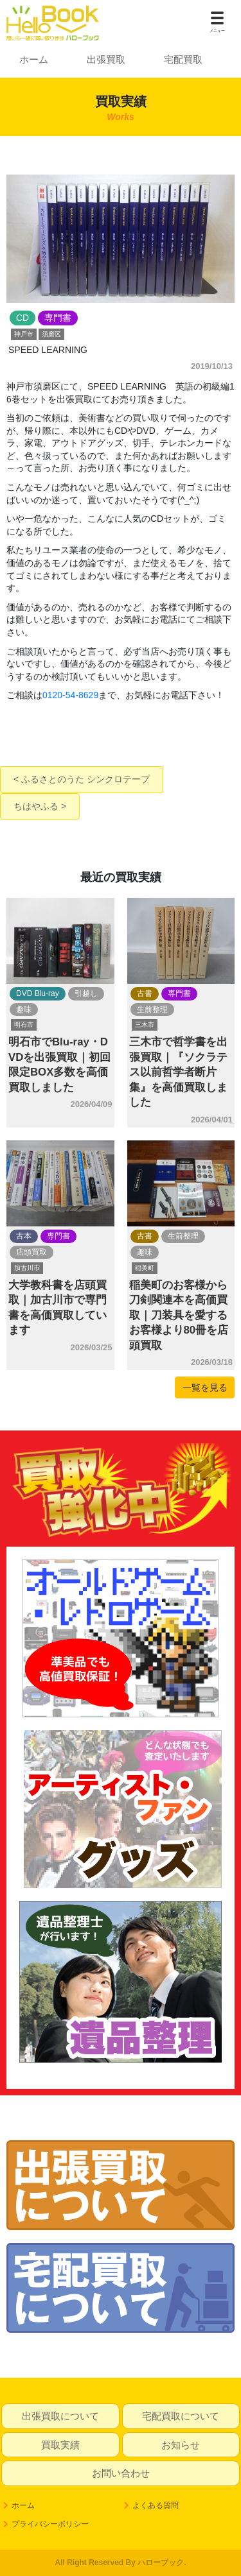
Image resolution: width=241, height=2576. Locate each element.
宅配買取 (183, 59)
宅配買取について (180, 2415)
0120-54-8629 (70, 695)
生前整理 (152, 1009)
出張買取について (60, 2415)
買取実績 (60, 2444)
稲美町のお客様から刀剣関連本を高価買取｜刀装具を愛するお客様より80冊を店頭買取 (179, 1315)
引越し (86, 993)
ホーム (33, 59)
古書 (144, 993)
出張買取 (106, 59)
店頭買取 (31, 1252)
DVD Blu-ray (37, 993)
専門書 (179, 993)
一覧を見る (205, 1387)
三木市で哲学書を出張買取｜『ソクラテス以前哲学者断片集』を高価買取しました (178, 1072)
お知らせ (180, 2444)
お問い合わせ (121, 2473)
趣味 (23, 1009)
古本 (23, 1236)
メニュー (217, 31)
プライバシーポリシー (50, 2524)
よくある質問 (155, 2505)
